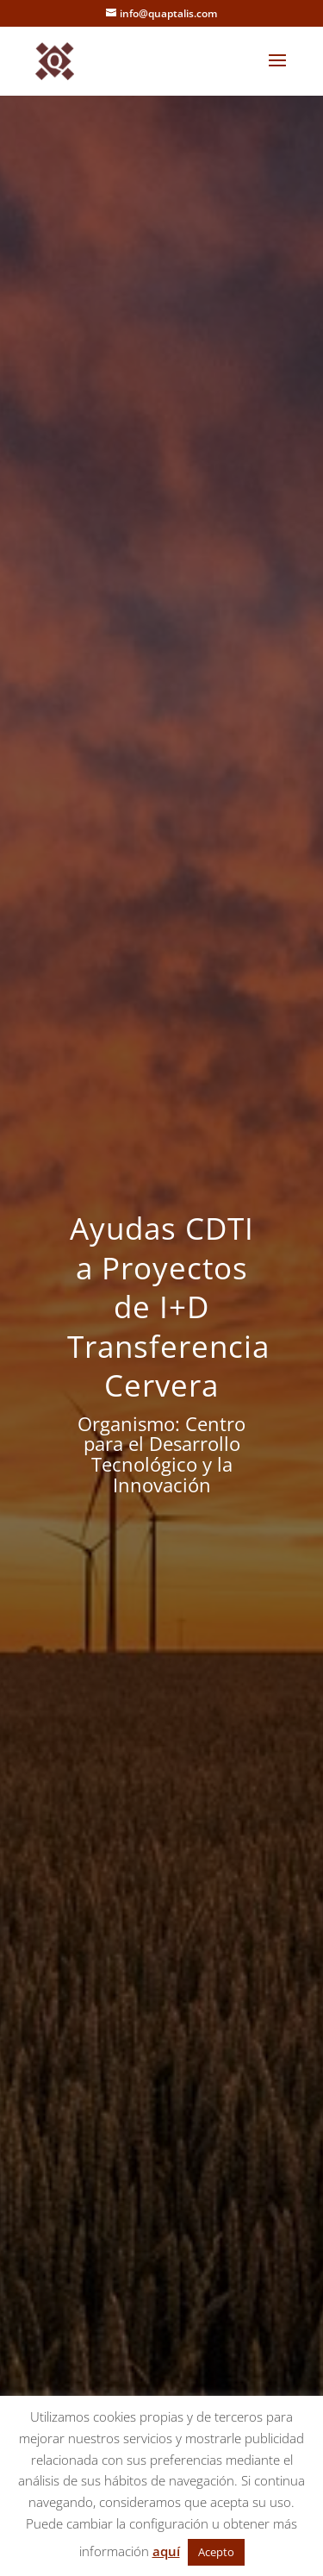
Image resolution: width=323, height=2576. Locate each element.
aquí (166, 2551)
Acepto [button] (216, 2552)
